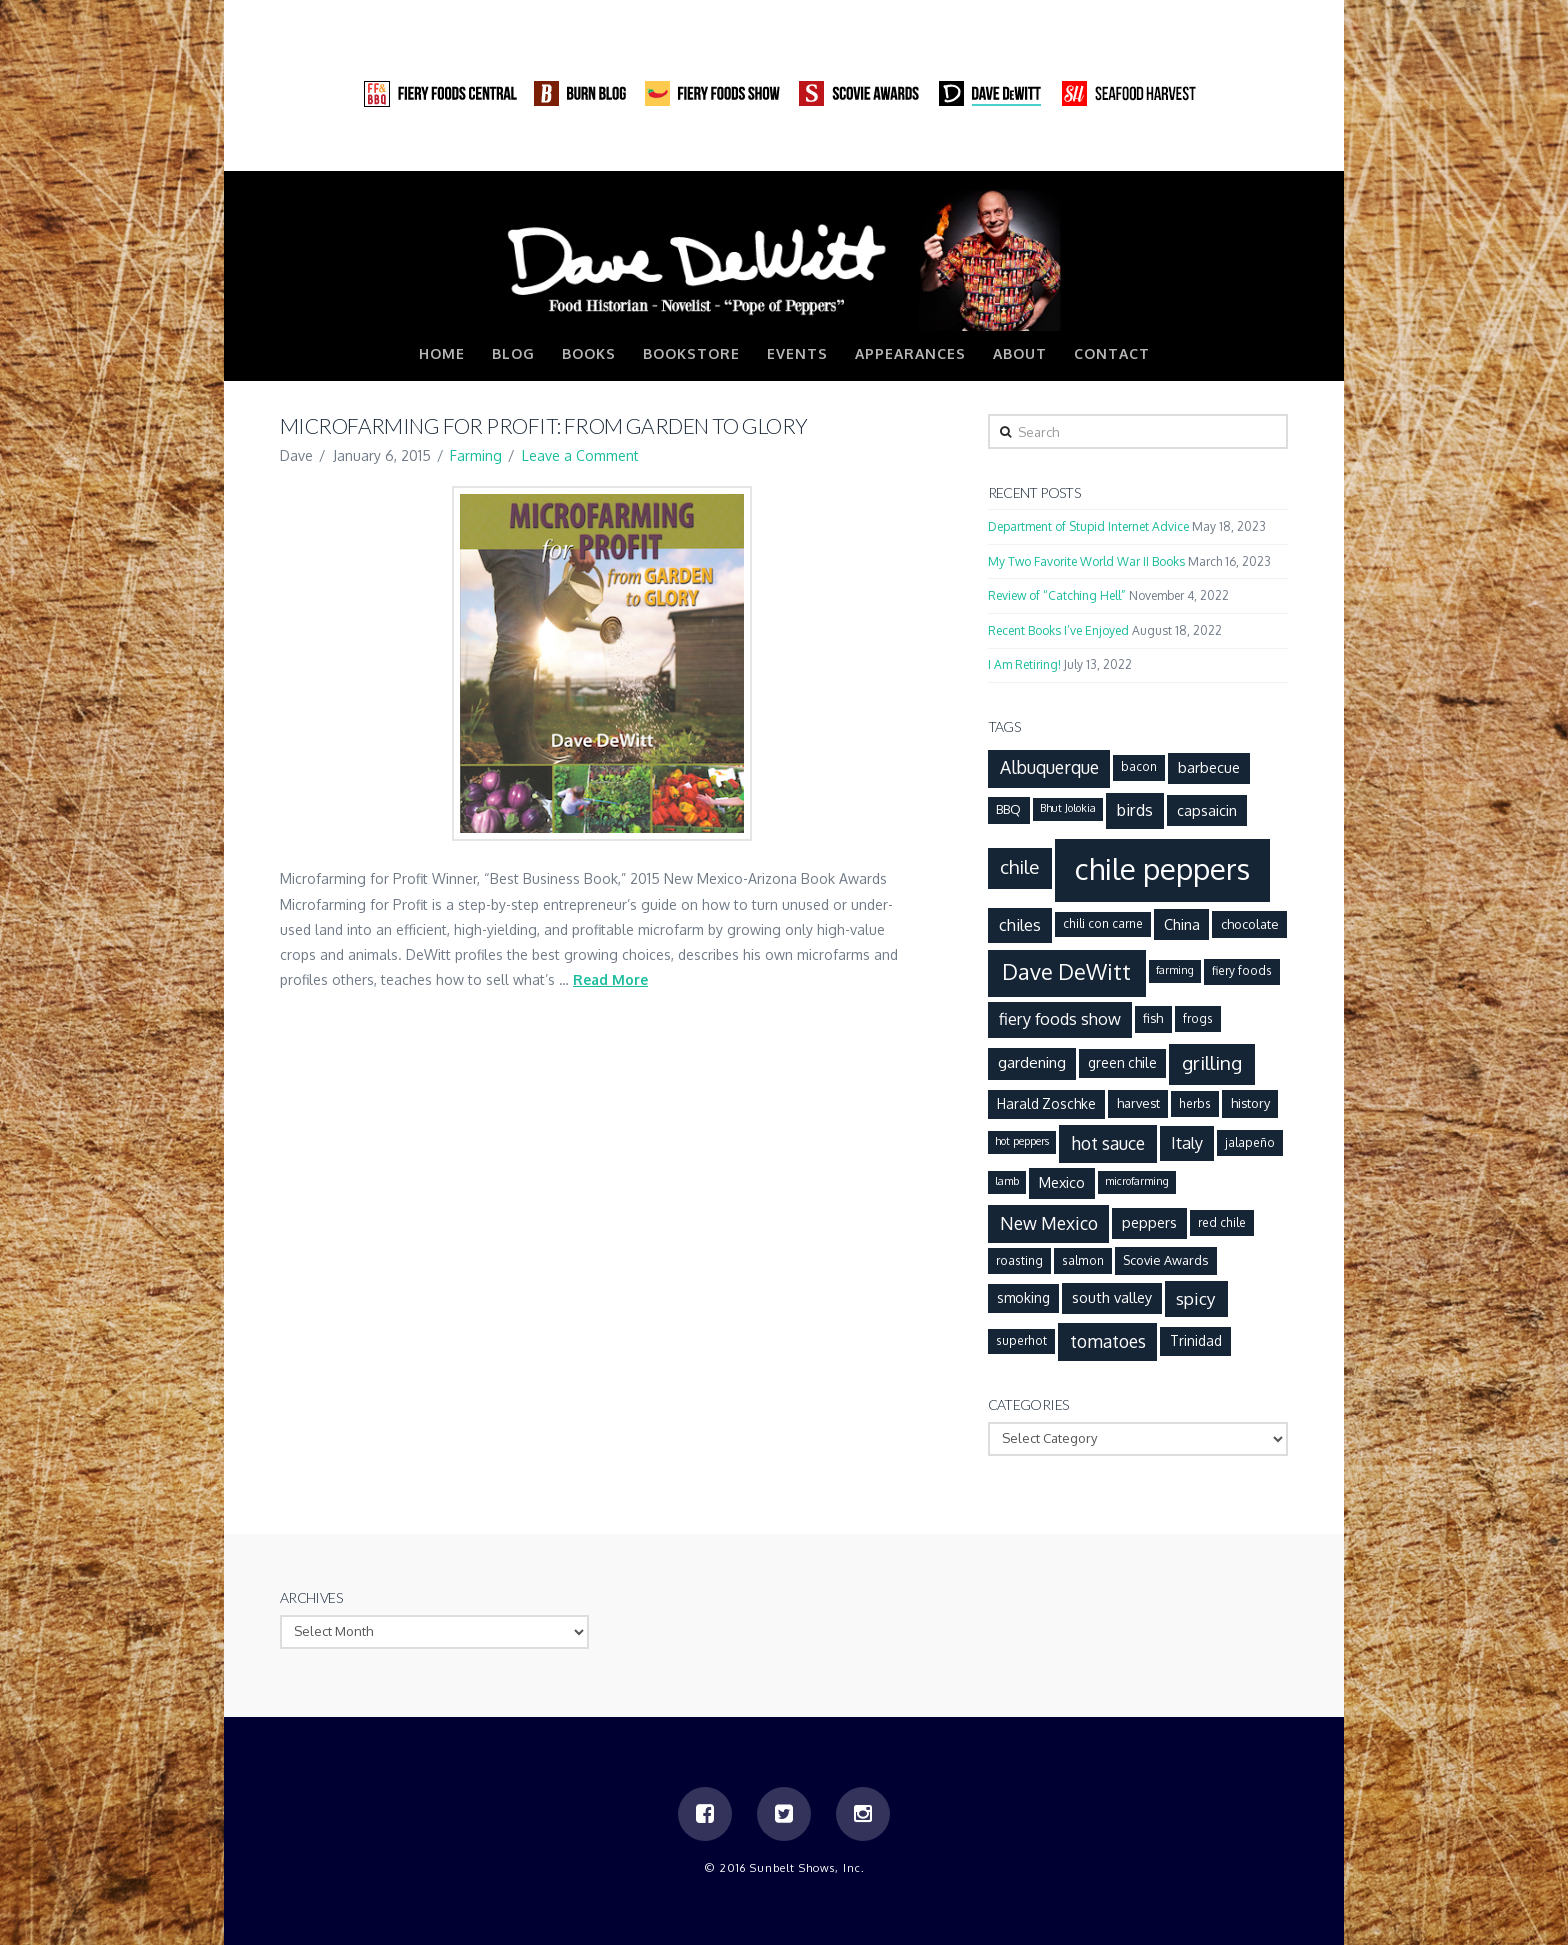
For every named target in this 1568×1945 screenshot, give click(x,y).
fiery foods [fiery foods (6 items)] (1242, 970)
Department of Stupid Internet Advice (1088, 526)
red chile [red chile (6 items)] (1222, 1222)
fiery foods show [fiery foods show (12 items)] (1060, 1018)
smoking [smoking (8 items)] (1023, 1297)
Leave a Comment (580, 455)
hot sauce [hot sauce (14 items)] (1108, 1143)
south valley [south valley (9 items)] (1112, 1297)
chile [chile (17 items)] (1019, 866)
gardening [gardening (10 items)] (1032, 1062)
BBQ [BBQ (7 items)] (1008, 809)
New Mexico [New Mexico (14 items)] (1049, 1223)
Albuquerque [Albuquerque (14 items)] (1049, 767)
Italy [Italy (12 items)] (1187, 1142)
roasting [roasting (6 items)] (1019, 1260)
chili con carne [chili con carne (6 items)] (1103, 923)
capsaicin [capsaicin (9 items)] (1207, 810)
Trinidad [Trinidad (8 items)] (1196, 1340)
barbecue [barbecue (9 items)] (1209, 767)
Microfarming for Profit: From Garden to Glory (544, 425)
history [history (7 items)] (1250, 1103)
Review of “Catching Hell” (1057, 595)
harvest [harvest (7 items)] (1138, 1103)
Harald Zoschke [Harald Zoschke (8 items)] (1046, 1103)
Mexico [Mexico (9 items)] (1062, 1182)
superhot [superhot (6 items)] (1021, 1340)
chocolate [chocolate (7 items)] (1250, 924)
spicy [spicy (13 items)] (1196, 1298)
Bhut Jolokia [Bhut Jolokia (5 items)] (1068, 808)
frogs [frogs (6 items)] (1198, 1018)
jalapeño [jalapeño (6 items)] (1250, 1142)
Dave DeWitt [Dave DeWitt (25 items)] (1066, 971)
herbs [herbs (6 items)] (1195, 1103)
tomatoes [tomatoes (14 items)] (1108, 1341)
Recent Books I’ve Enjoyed (1058, 630)
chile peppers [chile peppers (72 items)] (1162, 868)
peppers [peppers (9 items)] (1149, 1222)
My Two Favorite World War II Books (1086, 561)
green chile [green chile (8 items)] (1122, 1062)
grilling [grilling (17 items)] (1212, 1062)
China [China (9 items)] (1182, 924)
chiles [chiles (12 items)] (1020, 924)
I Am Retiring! (1024, 664)
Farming (476, 455)
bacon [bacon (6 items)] (1139, 766)
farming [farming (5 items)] (1175, 970)
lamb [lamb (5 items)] (1007, 1181)
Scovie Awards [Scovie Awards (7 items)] (1165, 1260)
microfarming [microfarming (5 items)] (1137, 1181)
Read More (610, 979)
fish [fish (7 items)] (1153, 1018)
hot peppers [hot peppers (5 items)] (1022, 1141)
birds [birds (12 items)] (1135, 809)
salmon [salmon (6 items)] (1083, 1260)
